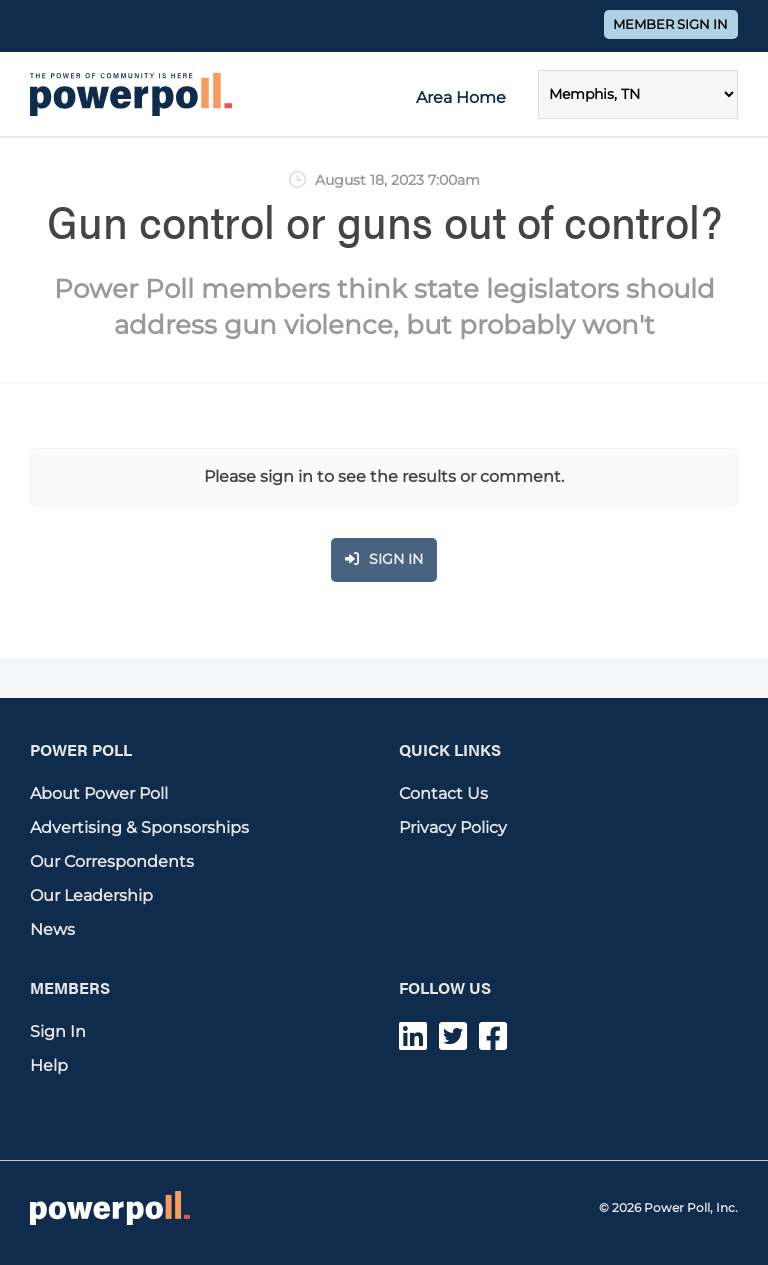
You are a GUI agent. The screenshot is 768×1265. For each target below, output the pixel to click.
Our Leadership (91, 895)
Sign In (58, 1031)
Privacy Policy (453, 827)
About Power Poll (99, 793)
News (52, 929)
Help (49, 1065)
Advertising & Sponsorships (139, 827)
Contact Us (443, 793)
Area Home (461, 97)
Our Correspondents (112, 861)
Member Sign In (670, 24)
